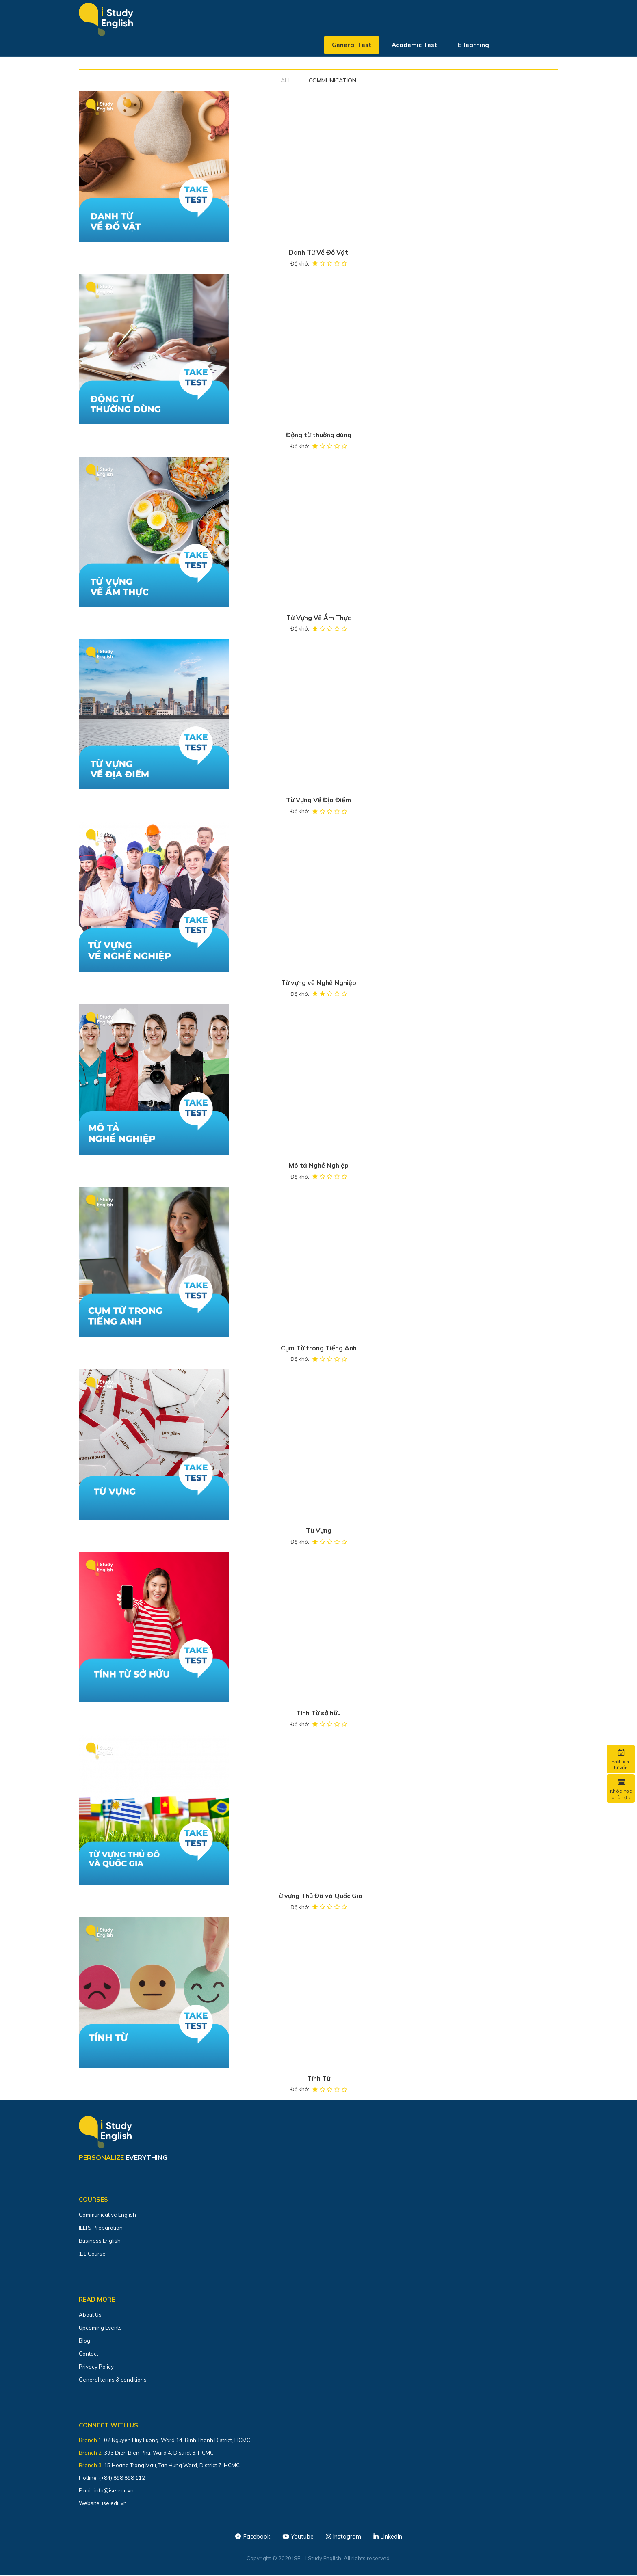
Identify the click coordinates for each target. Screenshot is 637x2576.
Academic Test (414, 46)
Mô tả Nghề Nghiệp (318, 1166)
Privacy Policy (96, 2367)
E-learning (473, 46)
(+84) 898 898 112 (122, 2479)
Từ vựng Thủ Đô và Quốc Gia (318, 1897)
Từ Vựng (318, 1531)
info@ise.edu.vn (114, 2491)
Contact (88, 2354)
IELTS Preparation (101, 2229)
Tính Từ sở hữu (318, 1714)
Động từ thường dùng (319, 435)
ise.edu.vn (114, 2504)
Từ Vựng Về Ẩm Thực (319, 618)
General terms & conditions (113, 2380)
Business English (100, 2242)
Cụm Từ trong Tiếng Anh (318, 1349)
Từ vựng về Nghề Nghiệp (319, 983)
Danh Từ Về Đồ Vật (318, 252)
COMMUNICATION (332, 80)
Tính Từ (318, 2079)
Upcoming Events (100, 2329)
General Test (351, 46)
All (285, 80)
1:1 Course (92, 2255)
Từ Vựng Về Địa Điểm (318, 801)
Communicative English (107, 2216)
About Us (90, 2316)
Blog (84, 2341)
